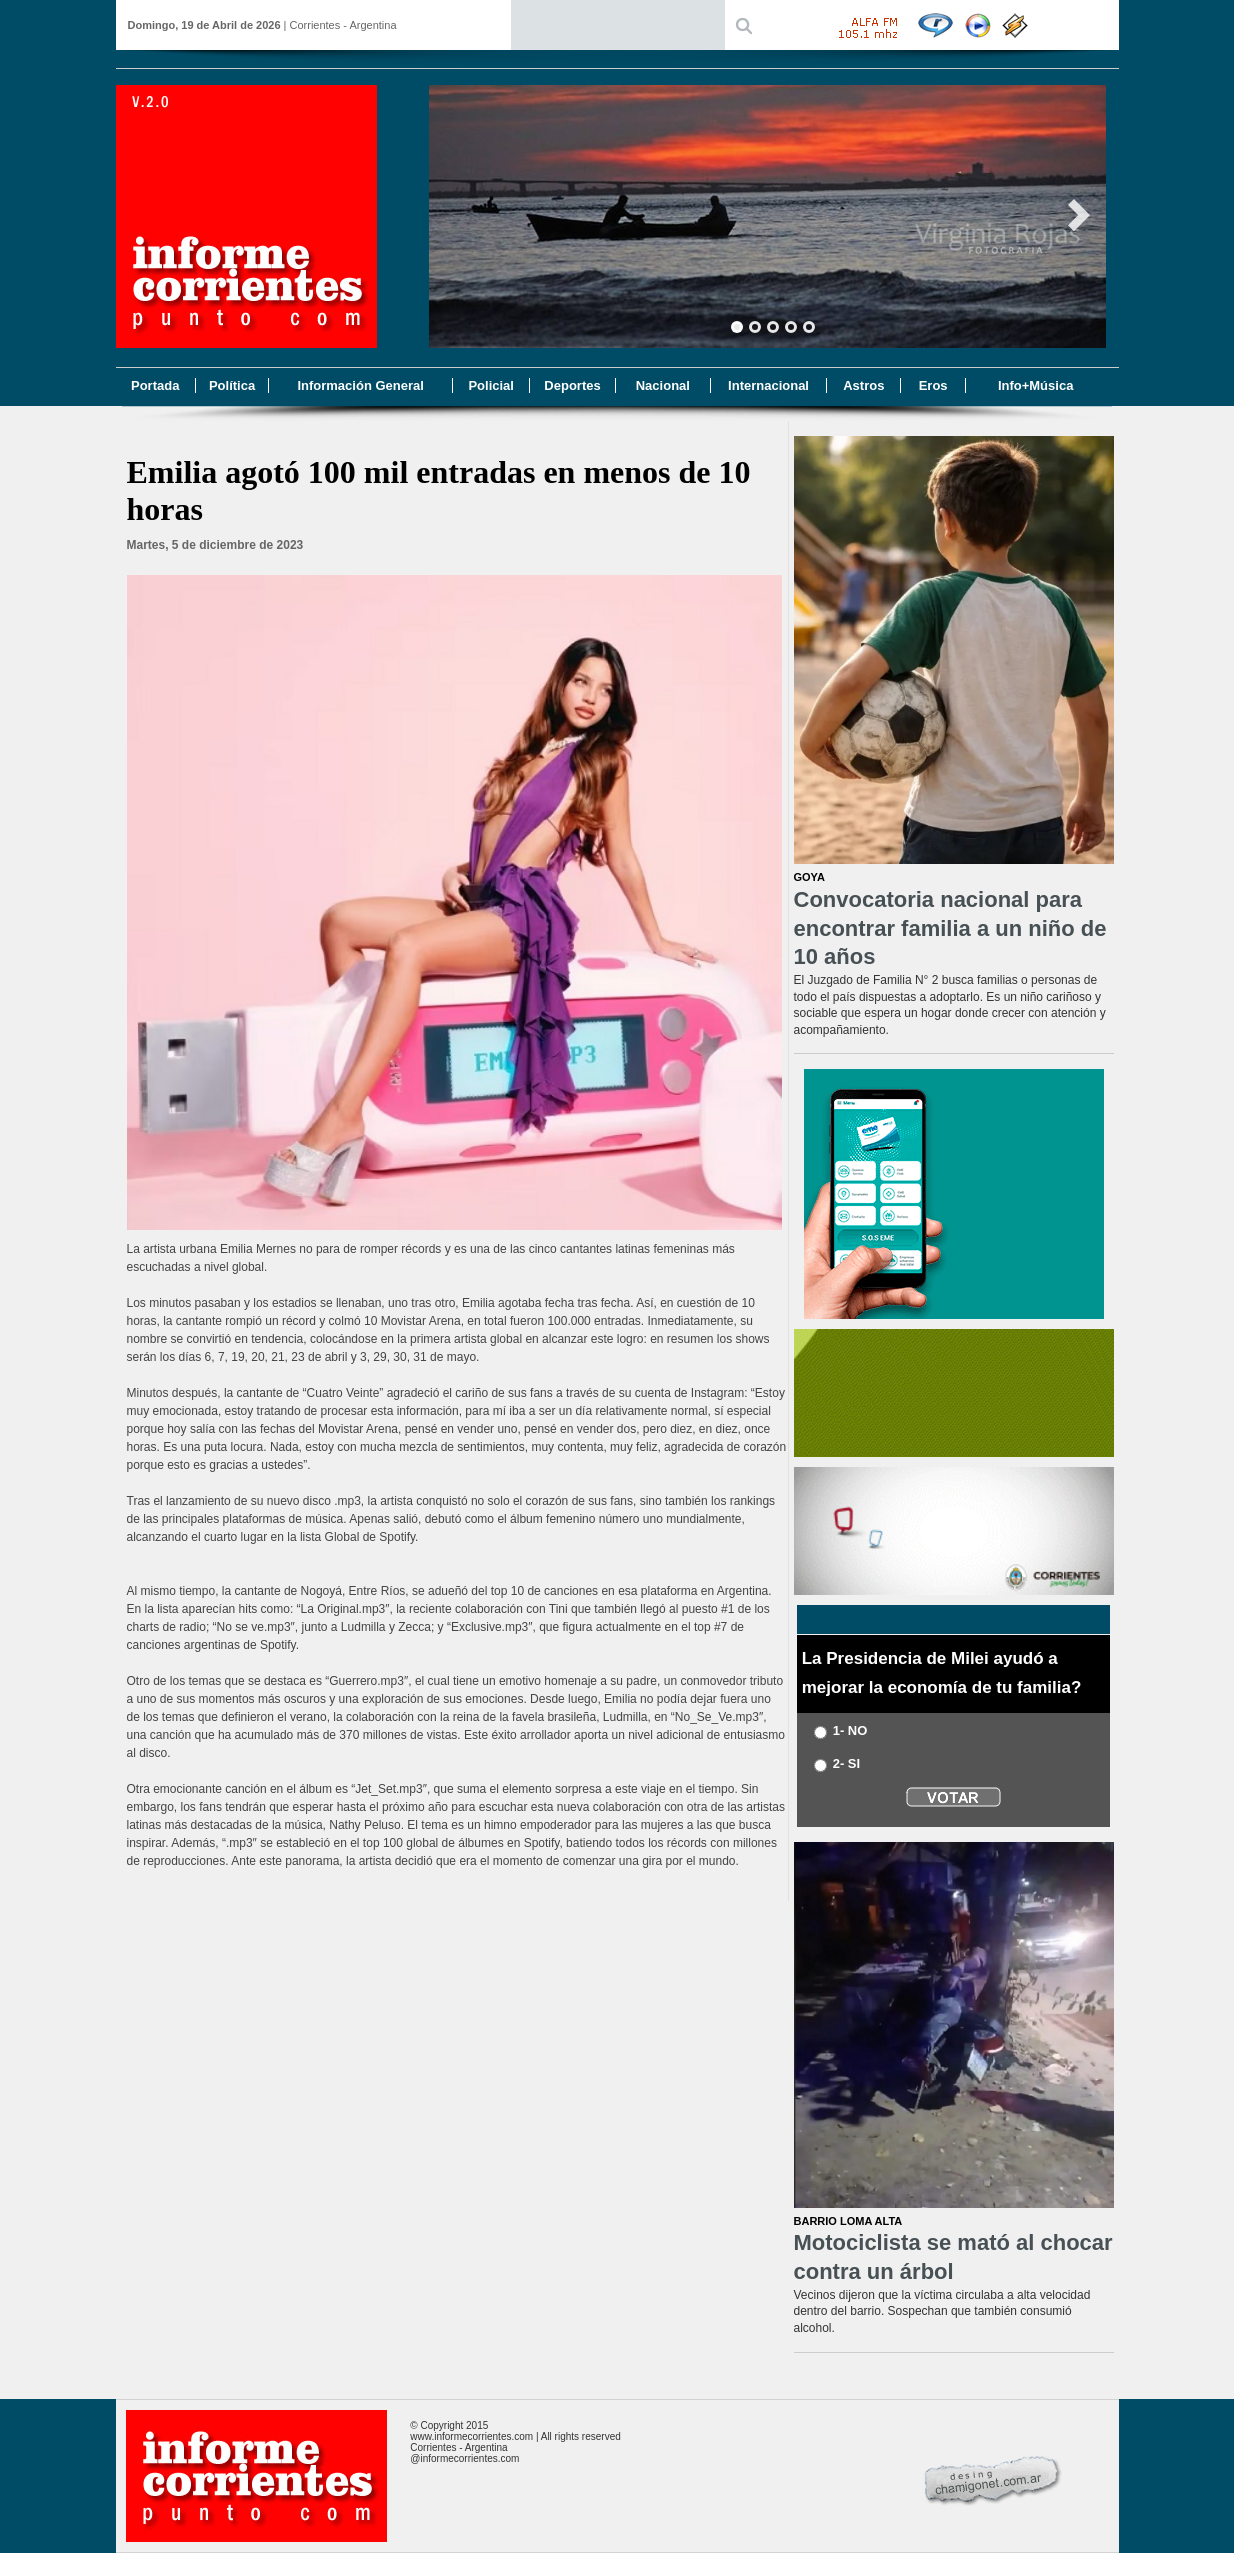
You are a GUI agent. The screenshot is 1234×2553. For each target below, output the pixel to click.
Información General (360, 385)
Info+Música (1036, 385)
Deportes (572, 385)
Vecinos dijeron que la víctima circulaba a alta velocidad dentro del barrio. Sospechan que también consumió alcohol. (942, 2312)
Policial (491, 385)
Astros (863, 385)
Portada (155, 385)
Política (232, 385)
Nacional (663, 385)
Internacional (768, 385)
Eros (933, 385)
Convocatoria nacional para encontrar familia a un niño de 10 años (950, 928)
